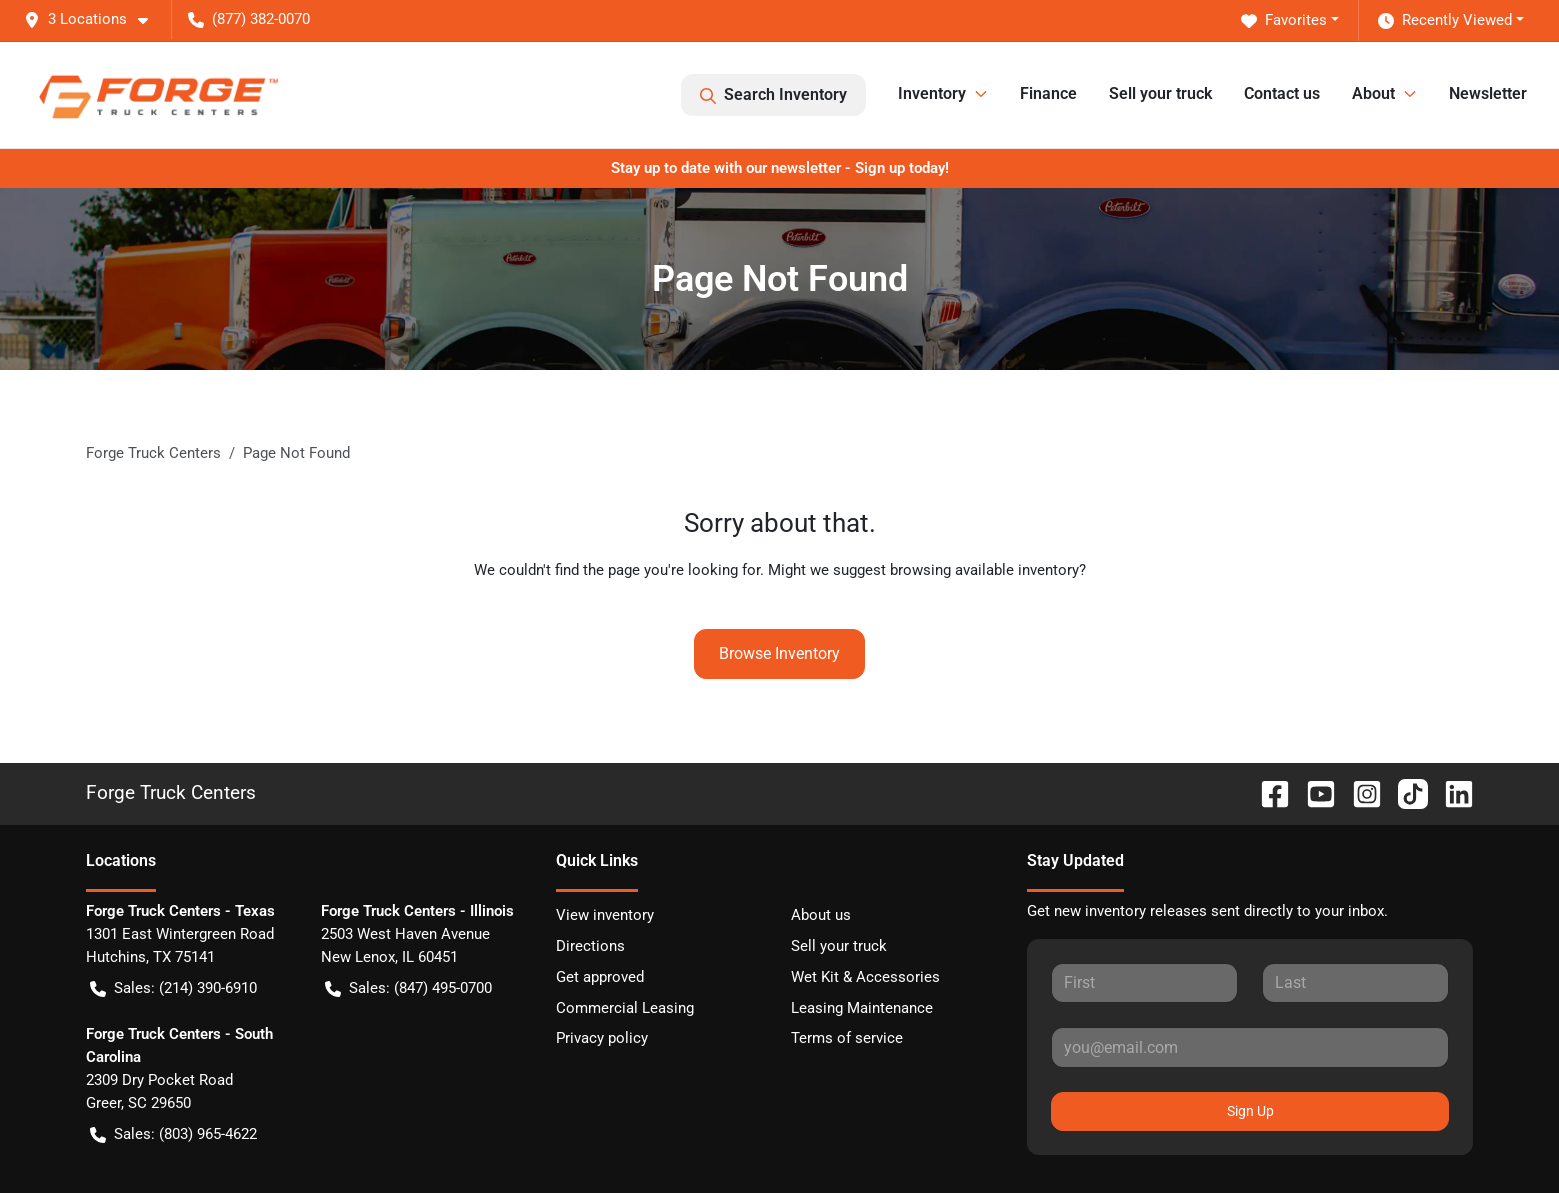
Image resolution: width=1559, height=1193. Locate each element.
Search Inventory (773, 95)
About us (821, 915)
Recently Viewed (1445, 20)
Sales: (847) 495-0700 (408, 988)
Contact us (1282, 93)
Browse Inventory (779, 653)
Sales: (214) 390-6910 (173, 988)
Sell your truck (1160, 93)
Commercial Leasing (625, 1008)
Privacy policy (602, 1038)
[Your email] (1250, 1047)
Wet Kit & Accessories (865, 977)
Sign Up (1250, 1111)
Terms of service (847, 1038)
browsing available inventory (984, 570)
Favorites (1284, 20)
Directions (590, 946)
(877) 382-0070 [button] (249, 19)
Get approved (600, 977)
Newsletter (1488, 93)
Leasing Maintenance (862, 1008)
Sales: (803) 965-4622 (173, 1134)
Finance (1048, 93)
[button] (94, 19)
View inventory (605, 915)
